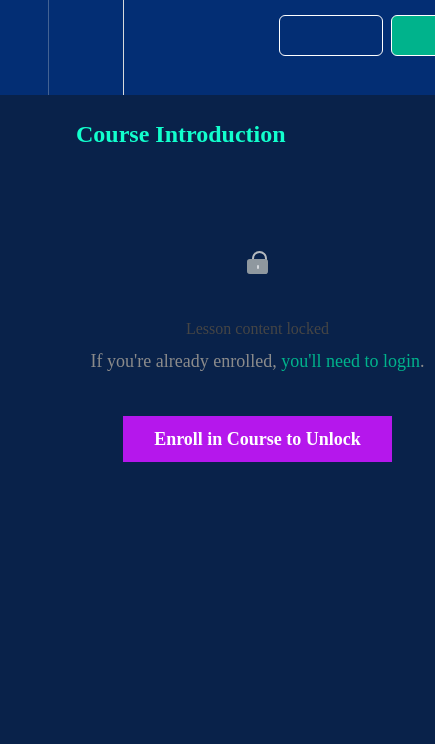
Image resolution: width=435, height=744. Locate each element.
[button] (24, 47)
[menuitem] (85, 47)
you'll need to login (350, 361)
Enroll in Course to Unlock (257, 439)
